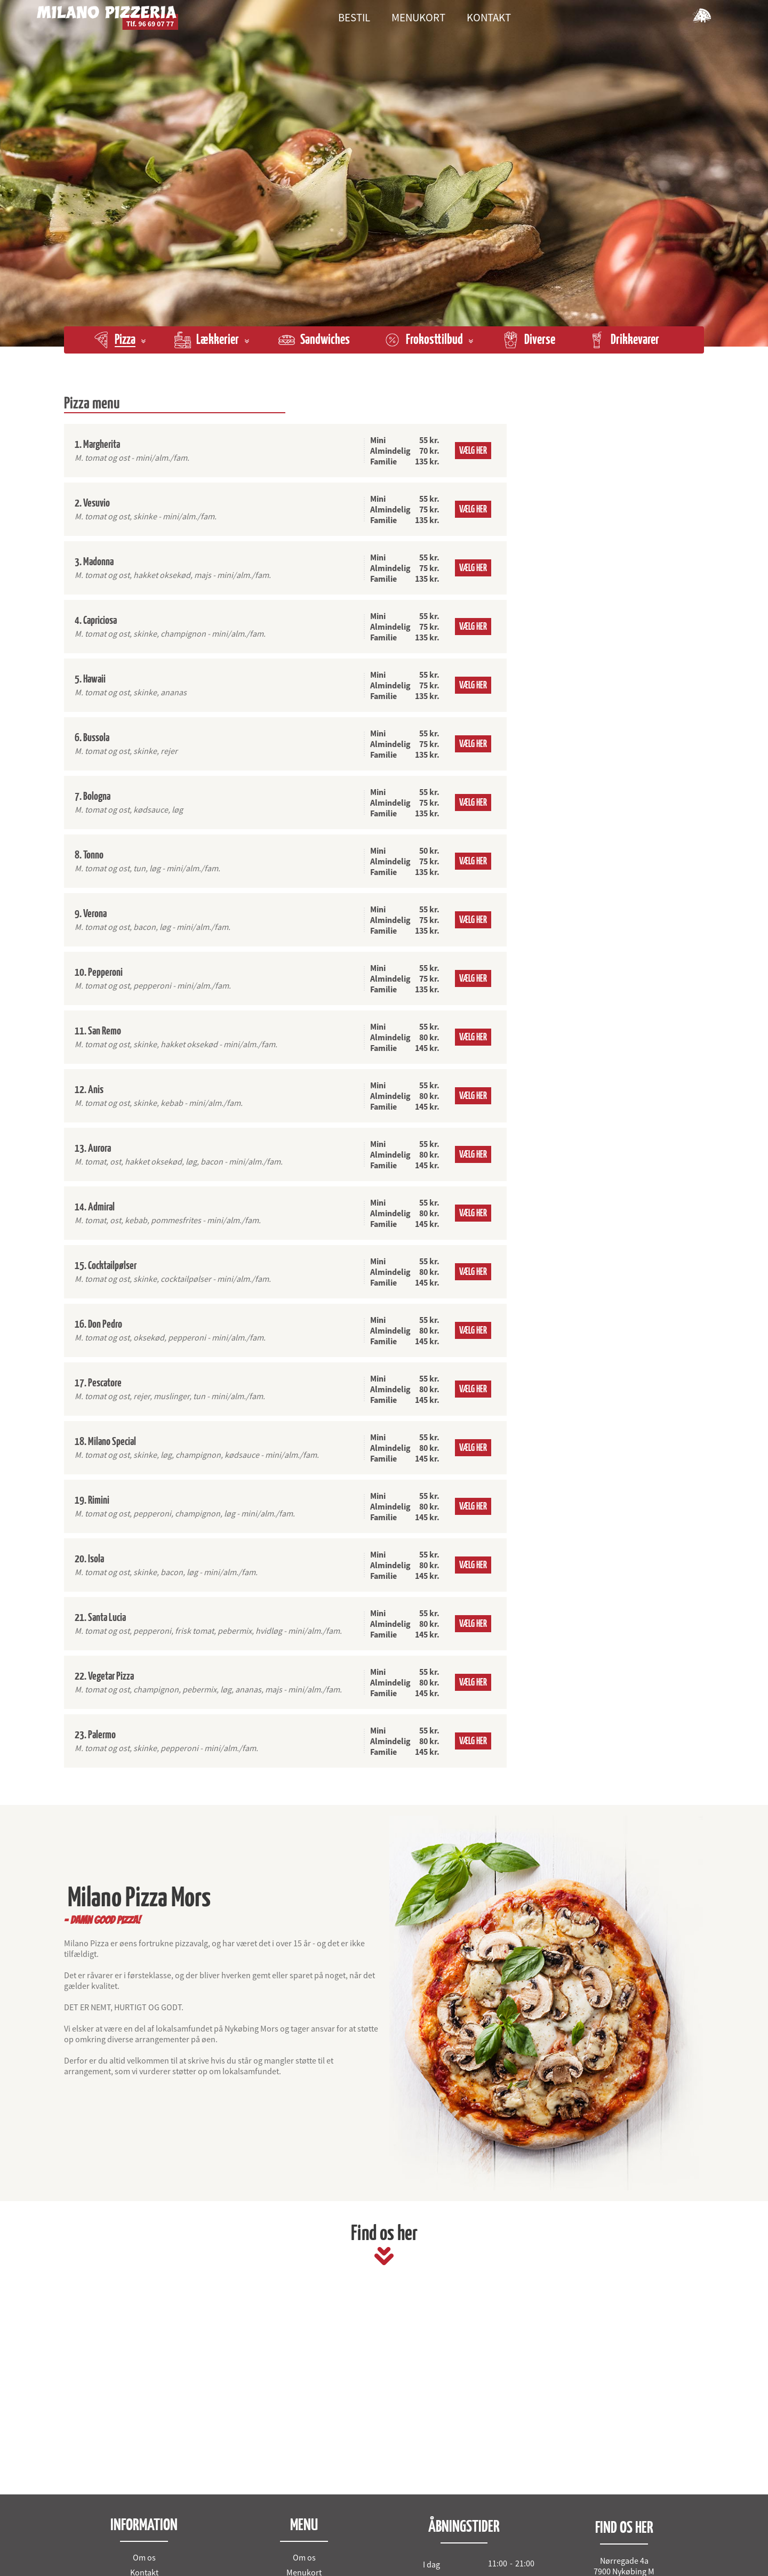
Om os (144, 2557)
